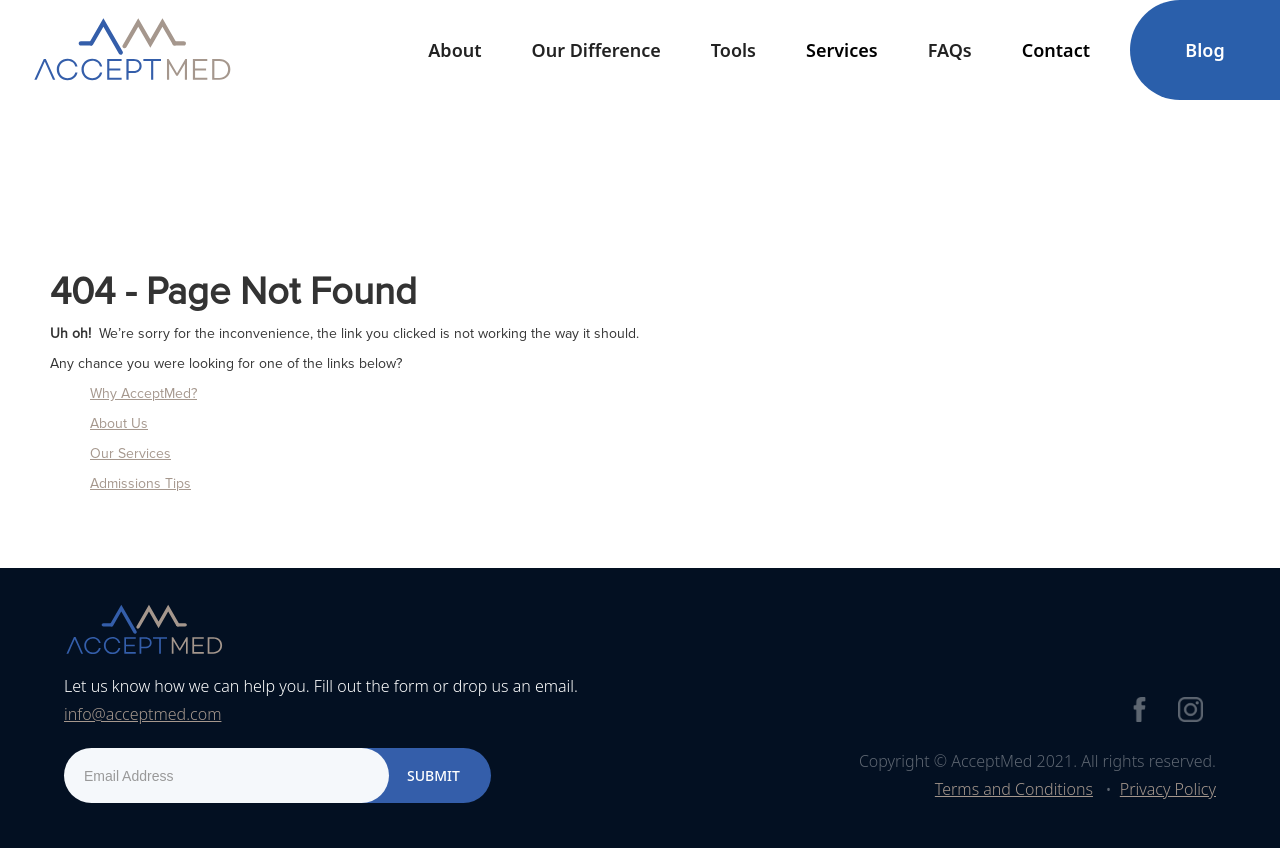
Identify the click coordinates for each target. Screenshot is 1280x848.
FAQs (950, 50)
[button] (454, 50)
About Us (119, 423)
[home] (132, 50)
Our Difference (596, 50)
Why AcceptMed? (143, 393)
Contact (1056, 50)
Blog (1204, 50)
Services (842, 50)
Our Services (130, 453)
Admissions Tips (140, 483)
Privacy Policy (1168, 789)
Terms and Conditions (1014, 789)
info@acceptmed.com (142, 714)
